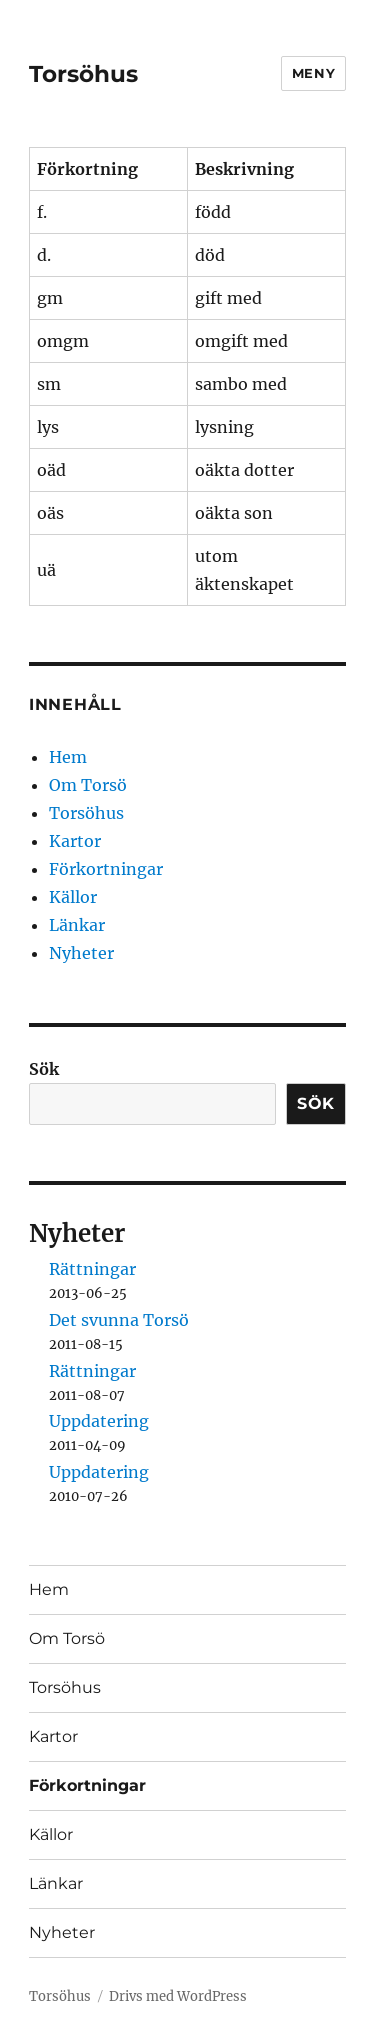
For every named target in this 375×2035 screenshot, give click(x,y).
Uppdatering (99, 1421)
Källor (73, 897)
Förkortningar (106, 869)
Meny (313, 73)
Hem (68, 757)
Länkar (77, 925)
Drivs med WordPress (178, 1996)
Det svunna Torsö (119, 1320)
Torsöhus (83, 74)
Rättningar (92, 1269)
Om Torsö (88, 785)
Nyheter (81, 953)
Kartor (75, 841)
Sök (44, 1069)
